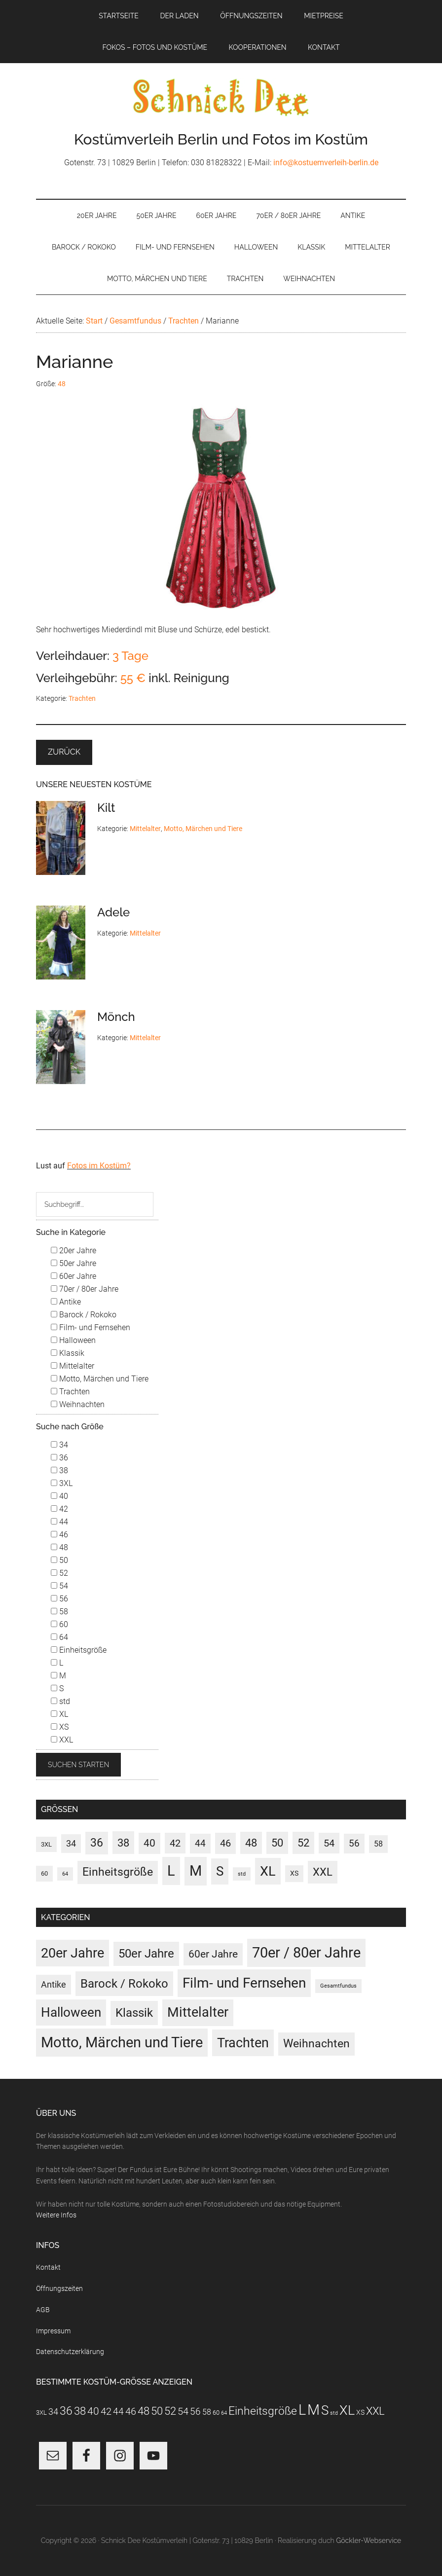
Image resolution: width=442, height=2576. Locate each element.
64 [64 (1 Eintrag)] (65, 1874)
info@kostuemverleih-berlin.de (325, 162)
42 (59, 1509)
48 (62, 384)
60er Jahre (73, 1276)
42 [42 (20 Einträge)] (175, 1843)
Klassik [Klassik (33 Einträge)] (134, 2013)
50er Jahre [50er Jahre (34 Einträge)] (146, 1953)
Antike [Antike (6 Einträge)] (53, 1984)
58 (59, 1611)
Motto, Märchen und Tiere (203, 829)
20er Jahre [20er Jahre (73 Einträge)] (72, 1953)
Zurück (64, 752)
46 (59, 1534)
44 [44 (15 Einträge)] (200, 1843)
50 (59, 1560)
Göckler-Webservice (368, 2540)
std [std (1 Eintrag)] (242, 1874)
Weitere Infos (56, 2215)
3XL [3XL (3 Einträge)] (46, 1844)
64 (59, 1637)
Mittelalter (145, 829)
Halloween (73, 1340)
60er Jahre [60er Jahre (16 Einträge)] (213, 1954)
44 (59, 1521)
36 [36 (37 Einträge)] (96, 1843)
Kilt (106, 807)
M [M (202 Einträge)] (195, 1870)
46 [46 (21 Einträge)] (225, 1843)
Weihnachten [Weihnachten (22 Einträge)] (316, 2043)
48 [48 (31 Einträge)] (251, 1843)
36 (59, 1457)
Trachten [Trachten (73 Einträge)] (243, 2043)
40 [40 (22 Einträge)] (149, 1843)
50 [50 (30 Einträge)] (277, 1843)
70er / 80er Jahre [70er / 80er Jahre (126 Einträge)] (306, 1952)
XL (59, 1714)
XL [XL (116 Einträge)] (268, 1871)
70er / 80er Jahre (84, 1289)
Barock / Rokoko (83, 1314)
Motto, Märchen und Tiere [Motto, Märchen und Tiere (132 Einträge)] (122, 2042)
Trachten (82, 698)
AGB (43, 2310)
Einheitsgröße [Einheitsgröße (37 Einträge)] (117, 1872)
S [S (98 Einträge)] (219, 1871)
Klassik (67, 1353)
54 (59, 1586)
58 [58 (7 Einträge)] (378, 1844)
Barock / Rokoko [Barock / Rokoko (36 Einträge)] (124, 1983)
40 (59, 1496)
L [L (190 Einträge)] (171, 1870)
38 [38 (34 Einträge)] (123, 1842)
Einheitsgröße (79, 1650)
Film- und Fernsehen (90, 1327)
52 (59, 1573)
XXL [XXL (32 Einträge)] (322, 1872)
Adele (113, 912)
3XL (62, 1483)
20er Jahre (73, 1250)
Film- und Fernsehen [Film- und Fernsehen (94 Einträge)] (244, 1983)
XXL (62, 1739)
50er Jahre (73, 1263)
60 (59, 1624)
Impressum (53, 2331)
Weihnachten (78, 1404)
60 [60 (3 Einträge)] (44, 1873)
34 (59, 1445)
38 (59, 1470)
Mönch (116, 1017)
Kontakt (48, 2267)
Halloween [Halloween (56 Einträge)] (71, 2012)
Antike (66, 1301)
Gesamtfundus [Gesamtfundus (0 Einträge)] (338, 1986)
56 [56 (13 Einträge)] (354, 1843)
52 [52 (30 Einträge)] (303, 1843)
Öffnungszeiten (59, 2288)
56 (59, 1598)
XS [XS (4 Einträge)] (294, 1873)
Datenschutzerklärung (70, 2352)
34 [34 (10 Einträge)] (71, 1844)
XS (60, 1727)
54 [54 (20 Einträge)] (329, 1843)
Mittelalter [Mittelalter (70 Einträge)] (197, 2012)
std (60, 1701)
